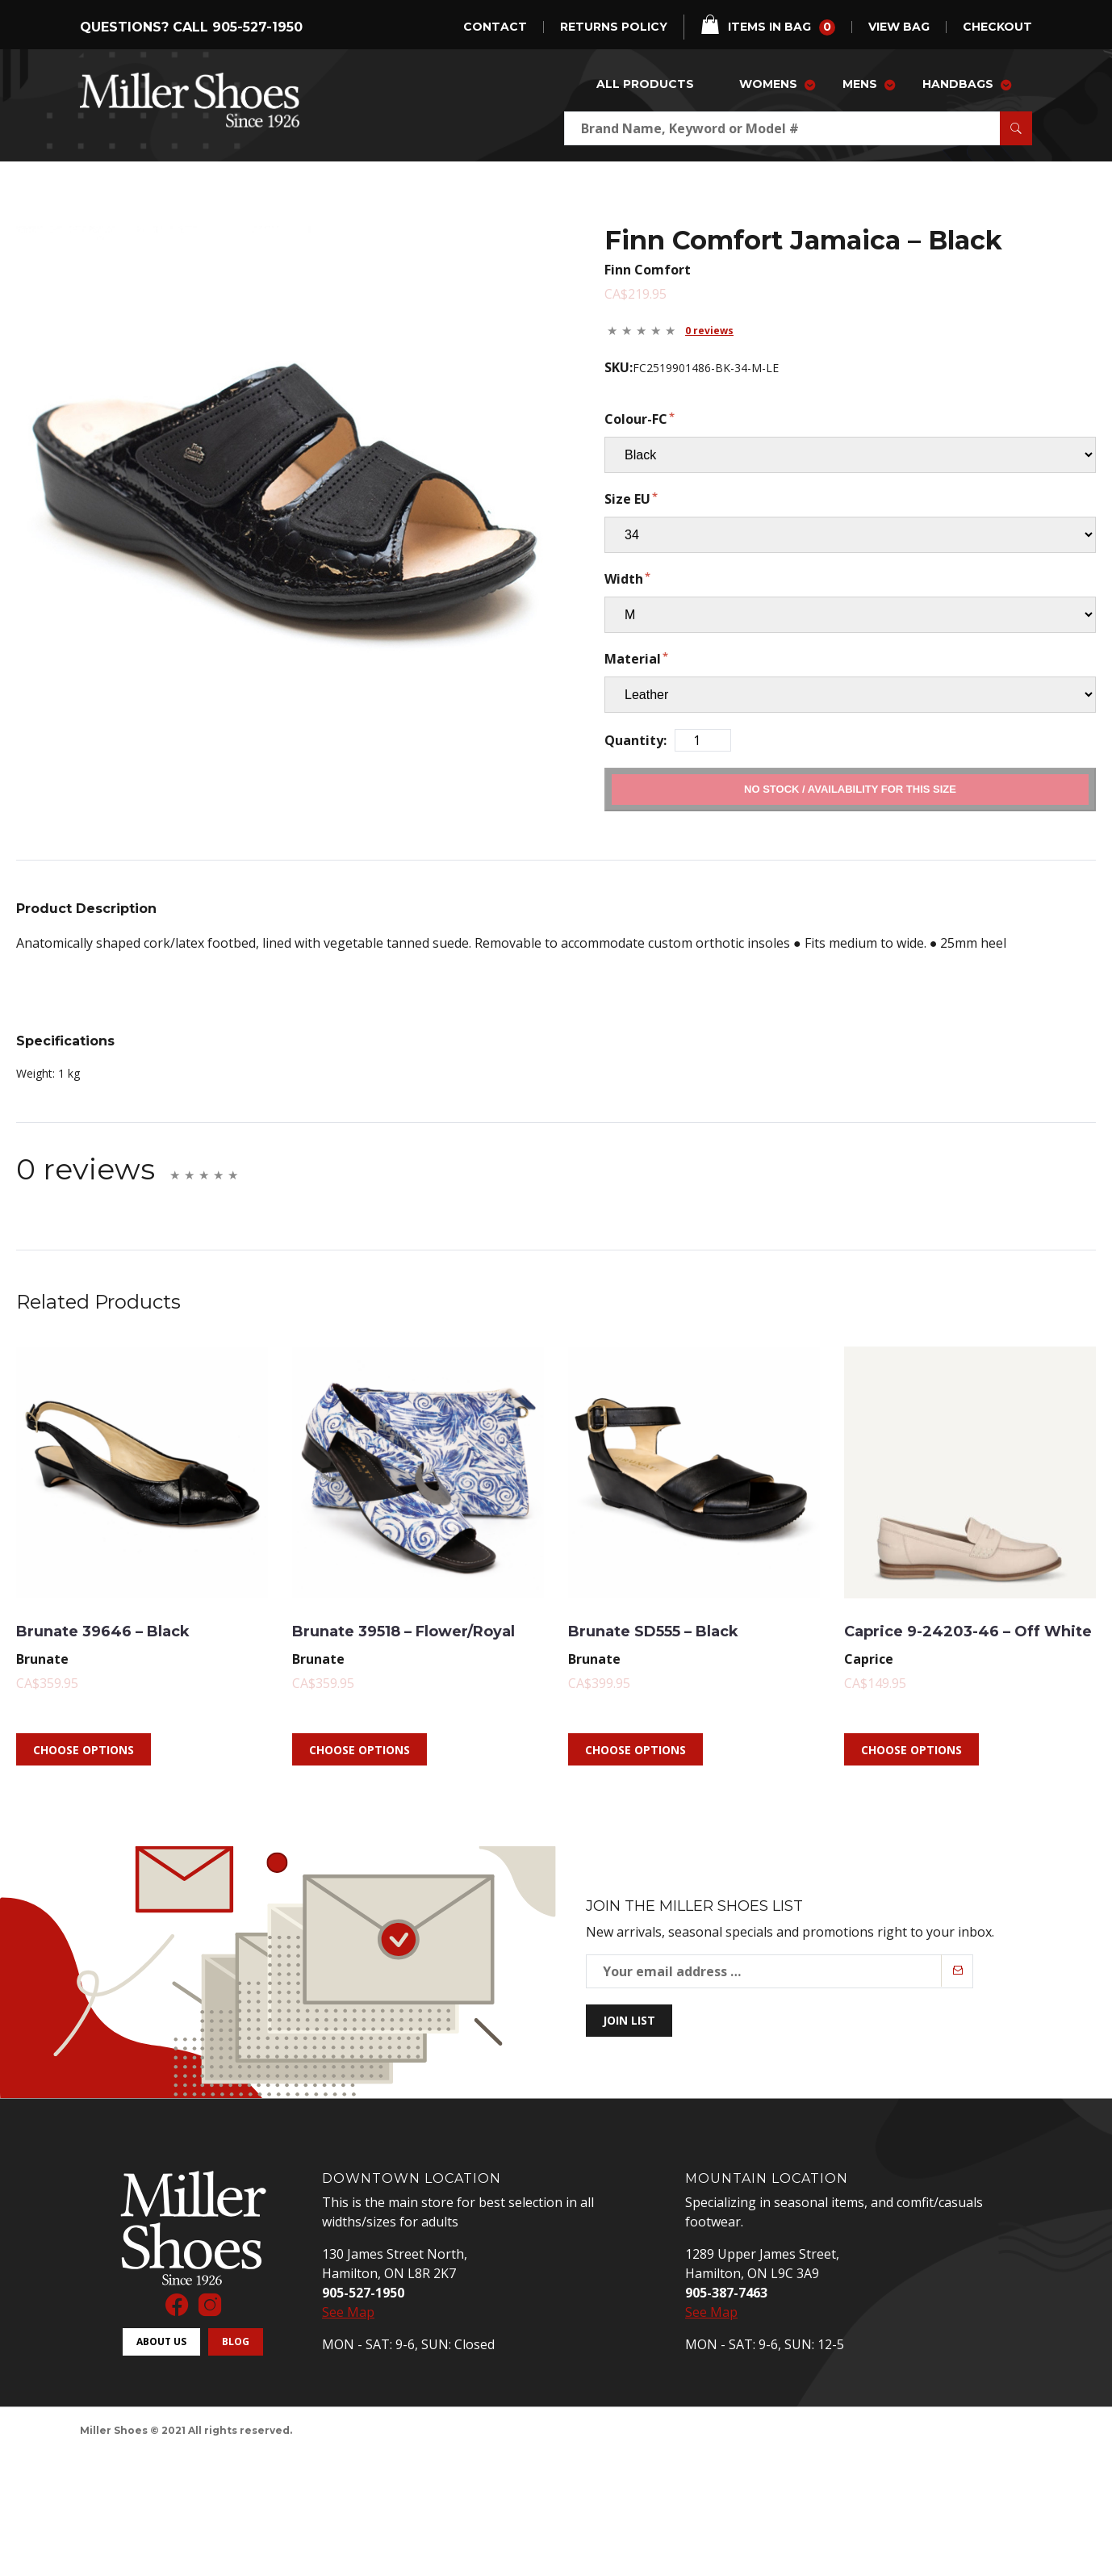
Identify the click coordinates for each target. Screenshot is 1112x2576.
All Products (645, 84)
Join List (629, 2042)
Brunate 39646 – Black (132, 1629)
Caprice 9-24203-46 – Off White (952, 1641)
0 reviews (709, 330)
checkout (997, 27)
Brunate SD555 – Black (683, 1629)
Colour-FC (635, 419)
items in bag (767, 25)
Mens (859, 84)
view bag (899, 27)
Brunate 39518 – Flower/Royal (373, 1641)
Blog (235, 2363)
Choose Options (83, 1771)
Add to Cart (850, 789)
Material (632, 659)
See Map (348, 2335)
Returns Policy (613, 27)
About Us (161, 2363)
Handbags (957, 84)
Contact (495, 27)
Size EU (627, 499)
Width (623, 579)
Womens (768, 84)
